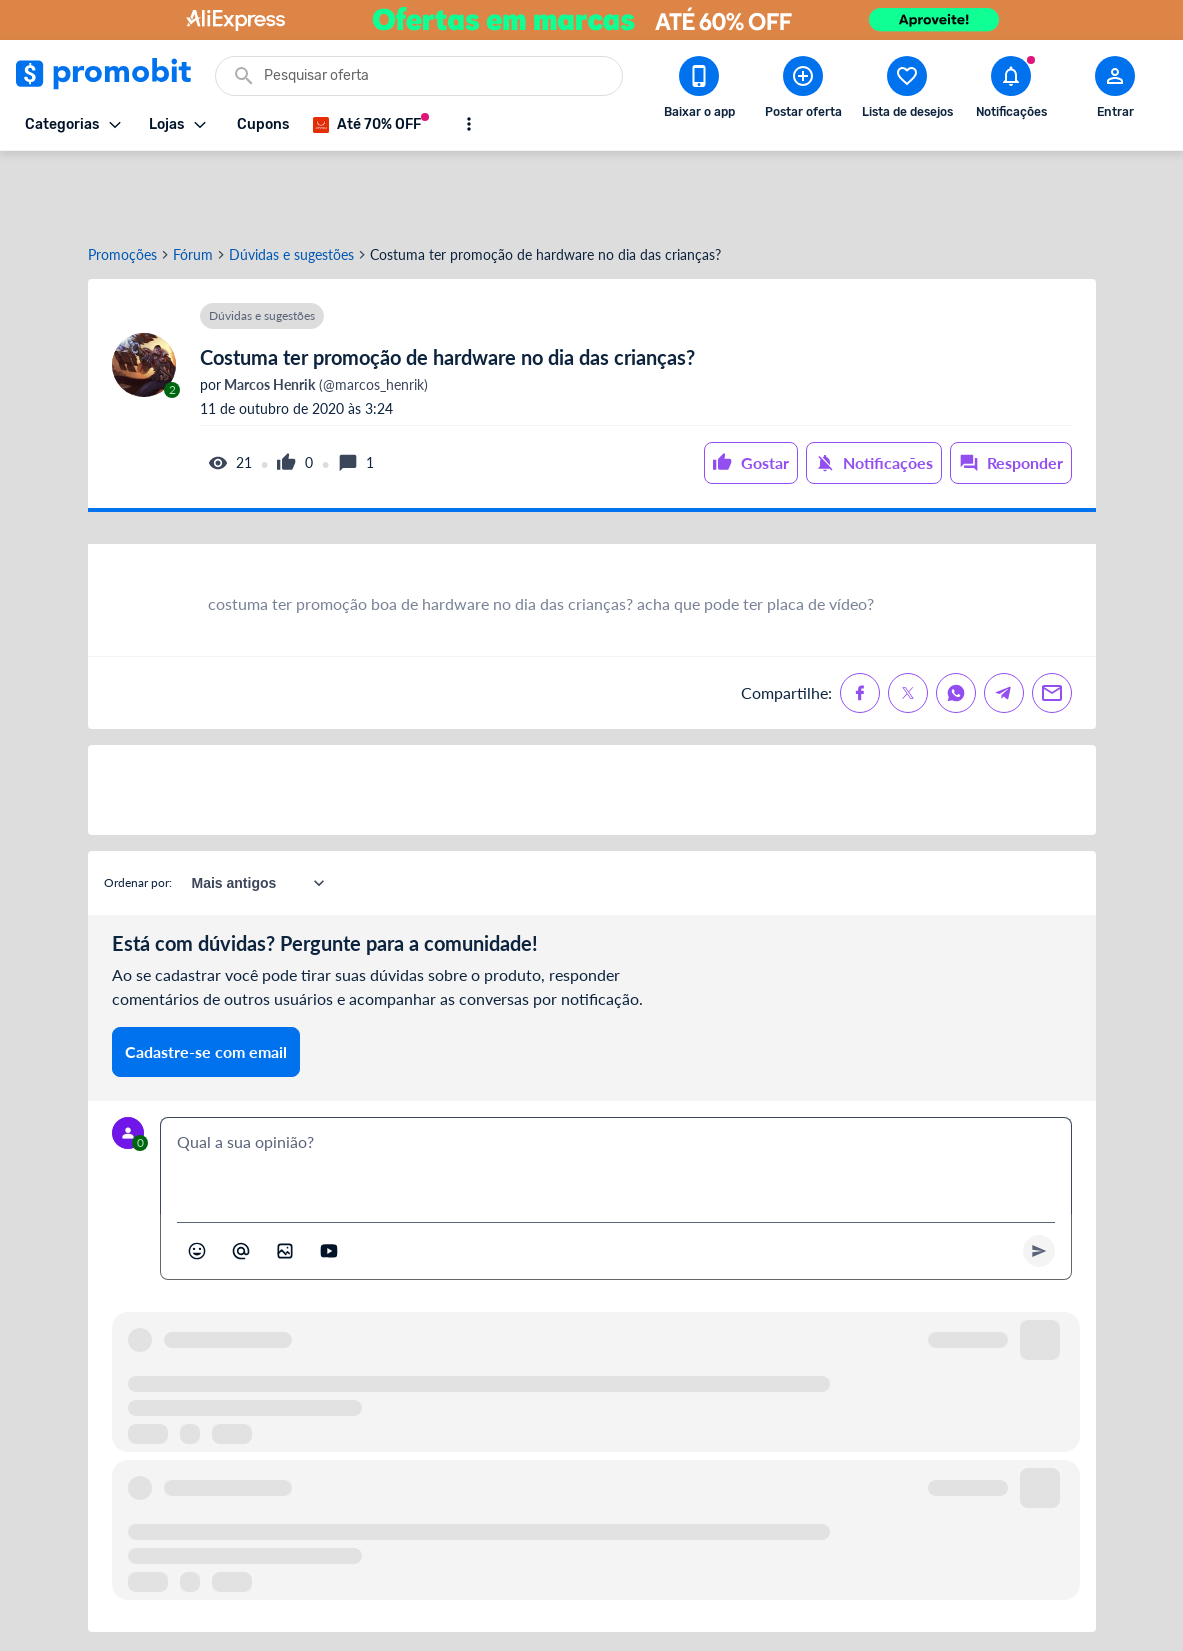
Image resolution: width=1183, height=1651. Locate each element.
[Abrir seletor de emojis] (197, 1179)
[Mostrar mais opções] (469, 124)
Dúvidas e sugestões (291, 183)
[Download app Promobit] (699, 91)
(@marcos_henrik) (324, 313)
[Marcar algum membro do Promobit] (241, 1179)
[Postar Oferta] (803, 91)
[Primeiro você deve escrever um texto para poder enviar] (1039, 1179)
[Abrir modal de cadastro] (1115, 91)
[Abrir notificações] (1011, 91)
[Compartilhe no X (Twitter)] (908, 621)
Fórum (193, 183)
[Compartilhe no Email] (1052, 621)
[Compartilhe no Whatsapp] (956, 621)
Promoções (122, 183)
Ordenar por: (138, 810)
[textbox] (616, 1094)
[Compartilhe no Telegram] (1004, 621)
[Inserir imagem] (285, 1179)
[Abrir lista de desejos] (907, 91)
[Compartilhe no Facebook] (860, 621)
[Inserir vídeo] (329, 1179)
